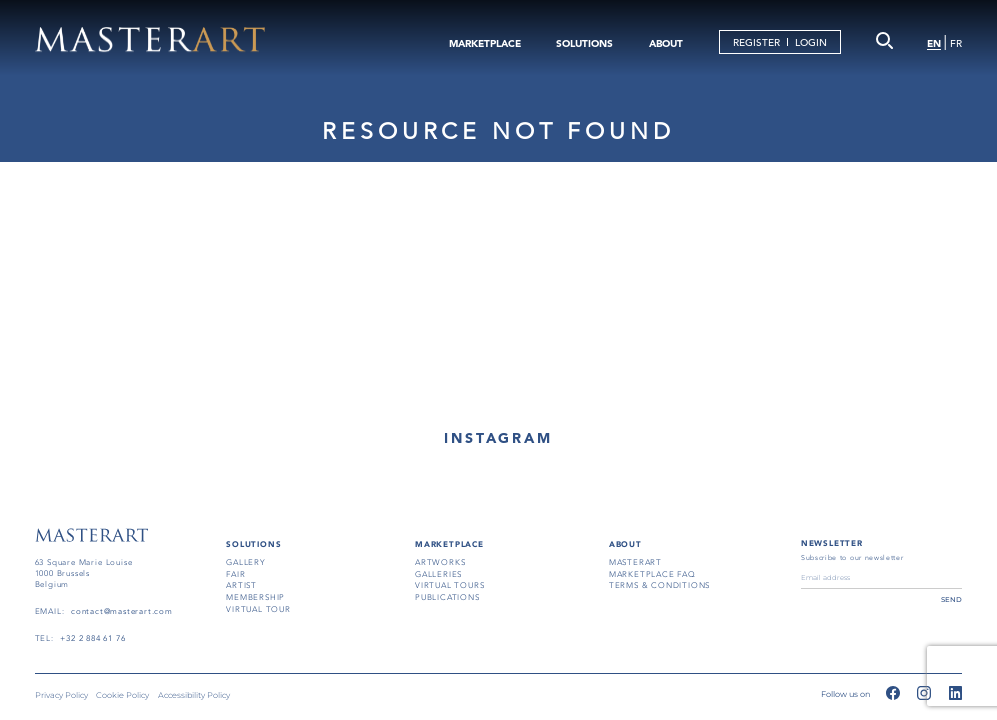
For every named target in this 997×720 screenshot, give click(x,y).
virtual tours (450, 585)
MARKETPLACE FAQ (652, 574)
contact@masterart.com (122, 611)
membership (255, 597)
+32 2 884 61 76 (92, 638)
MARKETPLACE (485, 43)
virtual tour (258, 609)
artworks (440, 562)
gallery (246, 562)
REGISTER (756, 42)
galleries (438, 574)
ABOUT (666, 43)
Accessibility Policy (194, 695)
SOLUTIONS (584, 43)
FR (956, 43)
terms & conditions (660, 585)
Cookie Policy (122, 695)
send (951, 599)
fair (235, 574)
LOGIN (811, 42)
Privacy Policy (61, 695)
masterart (635, 562)
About (625, 544)
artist (241, 585)
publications (447, 597)
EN (934, 43)
